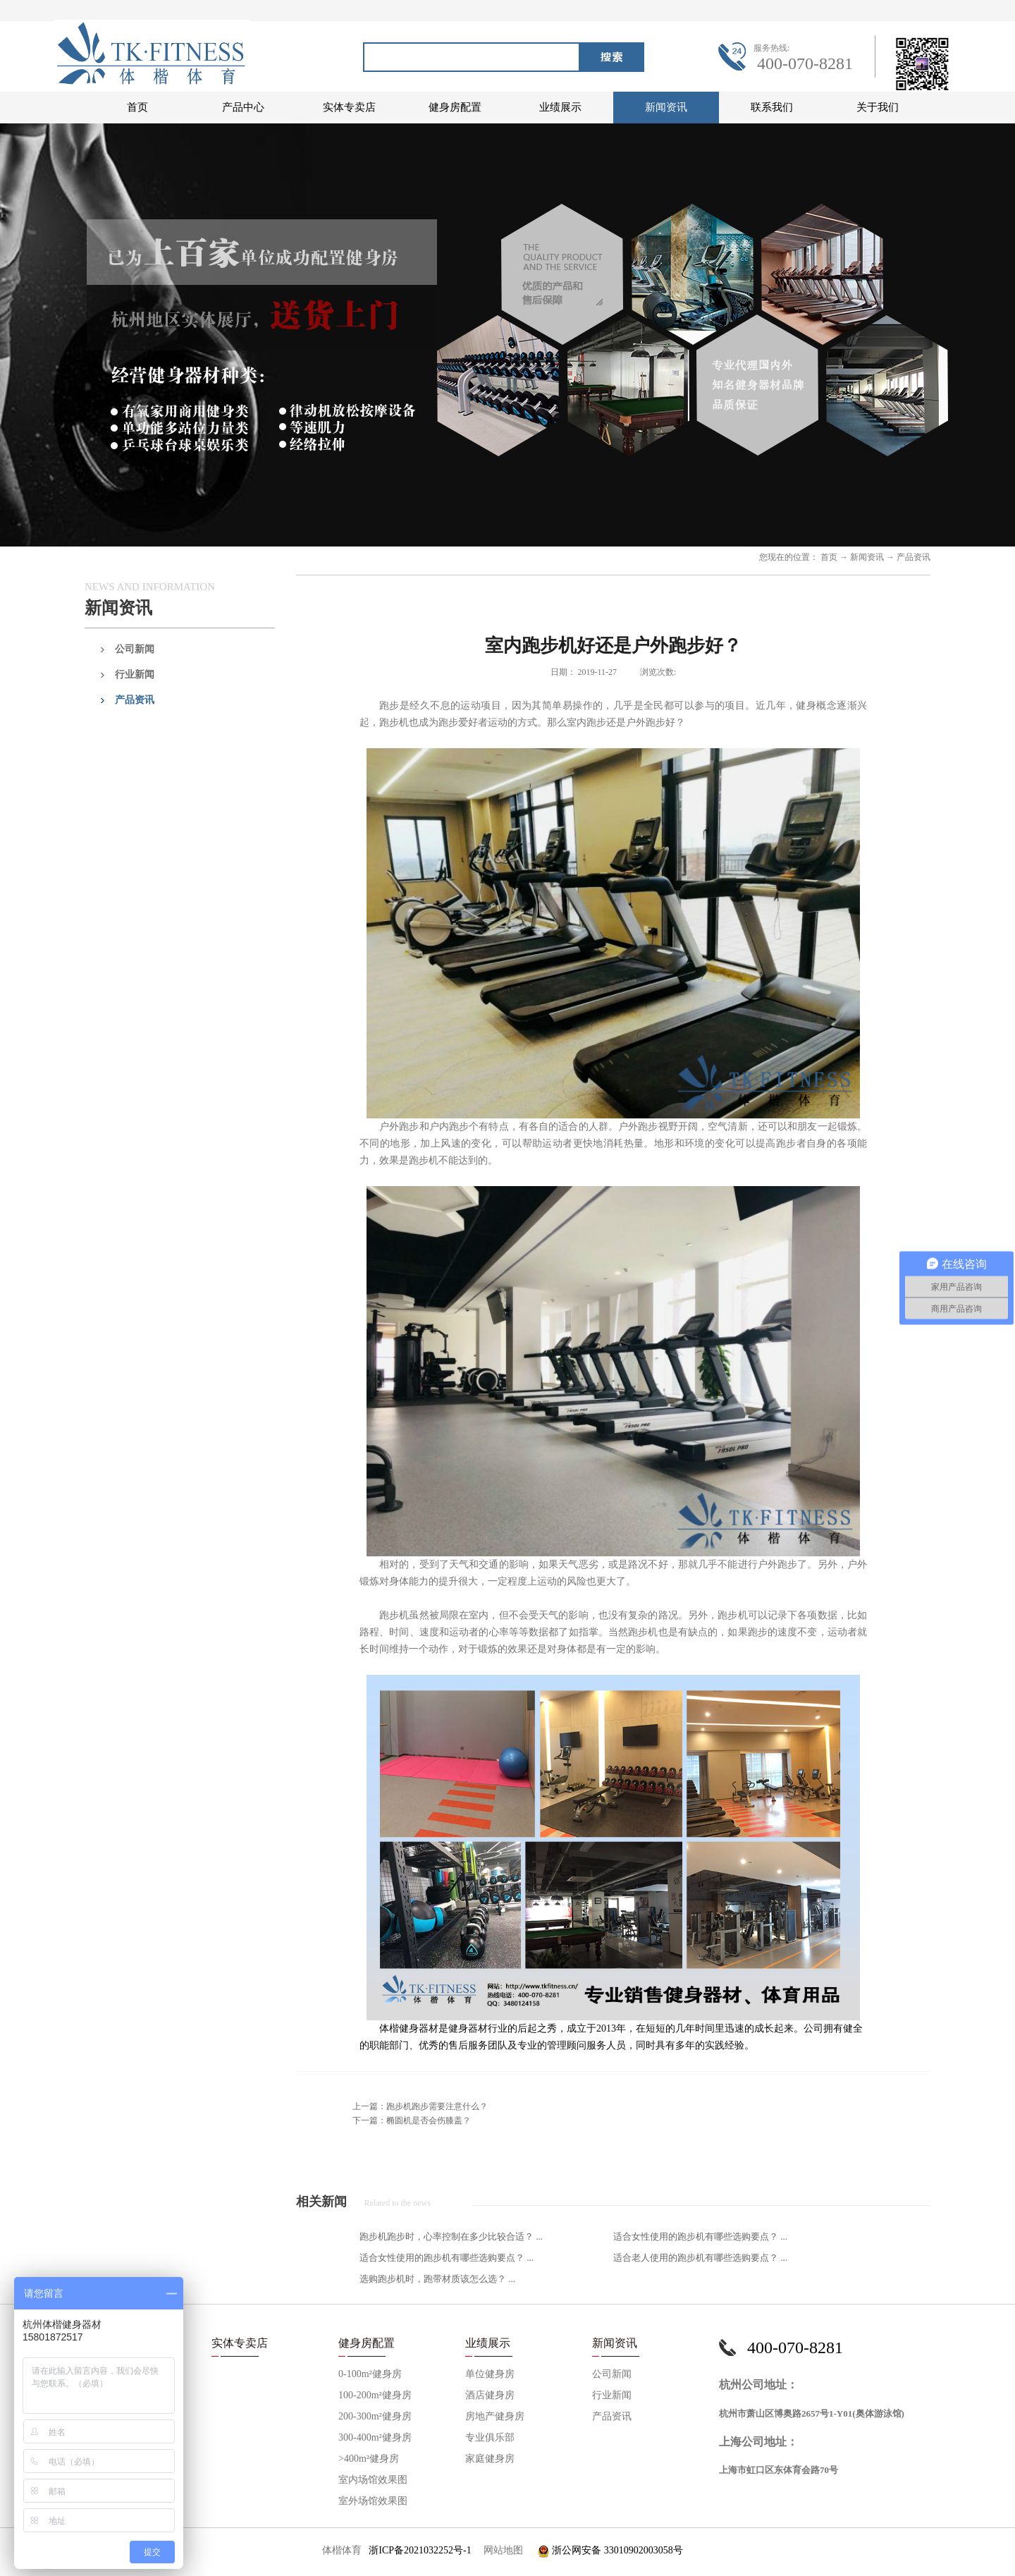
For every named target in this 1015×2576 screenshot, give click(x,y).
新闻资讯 (867, 557)
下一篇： (411, 2120)
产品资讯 (913, 557)
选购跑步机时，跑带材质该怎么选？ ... (437, 2278)
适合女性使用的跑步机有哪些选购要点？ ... (700, 2236)
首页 (137, 107)
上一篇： (420, 2106)
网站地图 (501, 2550)
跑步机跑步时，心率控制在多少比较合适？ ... (451, 2236)
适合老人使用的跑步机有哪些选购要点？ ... (700, 2257)
